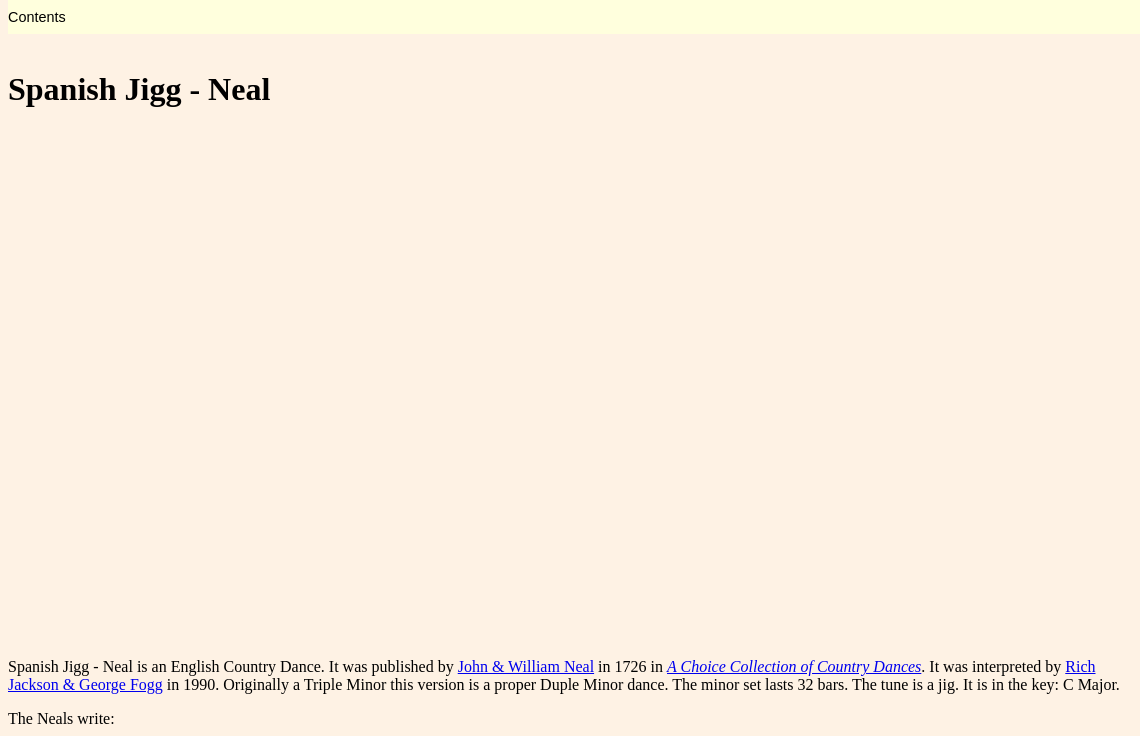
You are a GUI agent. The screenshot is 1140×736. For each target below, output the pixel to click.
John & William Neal (526, 666)
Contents (37, 17)
